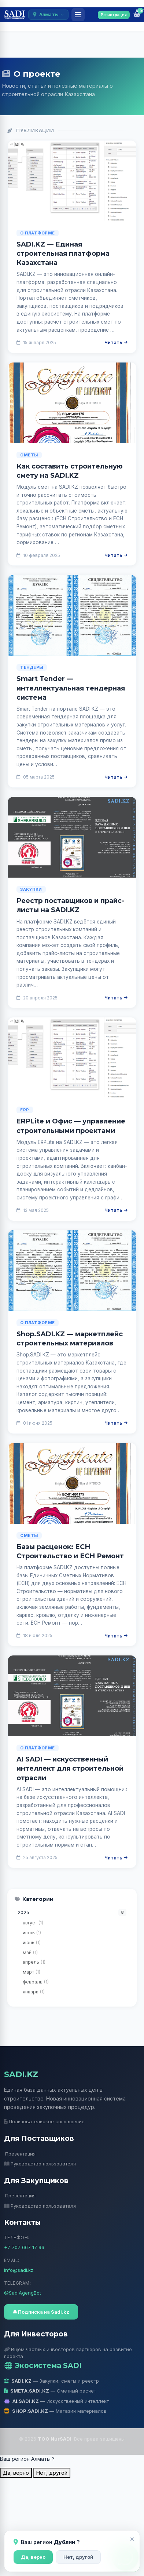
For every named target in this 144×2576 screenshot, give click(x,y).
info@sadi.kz (18, 2270)
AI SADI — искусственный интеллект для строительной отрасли (69, 1768)
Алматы (48, 14)
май (30, 1952)
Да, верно (33, 2557)
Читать (116, 342)
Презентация (20, 2154)
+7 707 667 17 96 (24, 2247)
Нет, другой (78, 2557)
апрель (34, 1962)
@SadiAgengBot (22, 2293)
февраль (36, 1982)
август (33, 1922)
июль (32, 1932)
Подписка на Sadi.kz (41, 2312)
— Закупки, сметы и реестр (51, 2381)
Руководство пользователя (40, 2164)
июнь (32, 1942)
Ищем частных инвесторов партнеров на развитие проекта (68, 2353)
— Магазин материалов (55, 2411)
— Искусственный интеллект (56, 2401)
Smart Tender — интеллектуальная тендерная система (70, 688)
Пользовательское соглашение (44, 2121)
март (31, 1972)
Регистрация (114, 14)
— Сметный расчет (50, 2391)
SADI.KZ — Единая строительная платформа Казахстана (63, 253)
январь (34, 1991)
